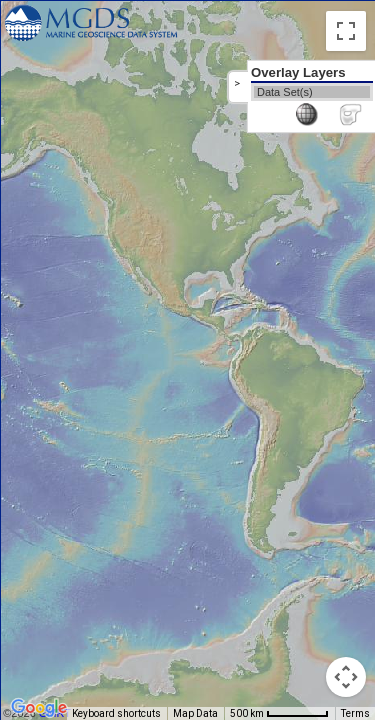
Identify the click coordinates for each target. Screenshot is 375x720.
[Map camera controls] (346, 677)
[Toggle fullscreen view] (346, 31)
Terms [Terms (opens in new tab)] (355, 713)
